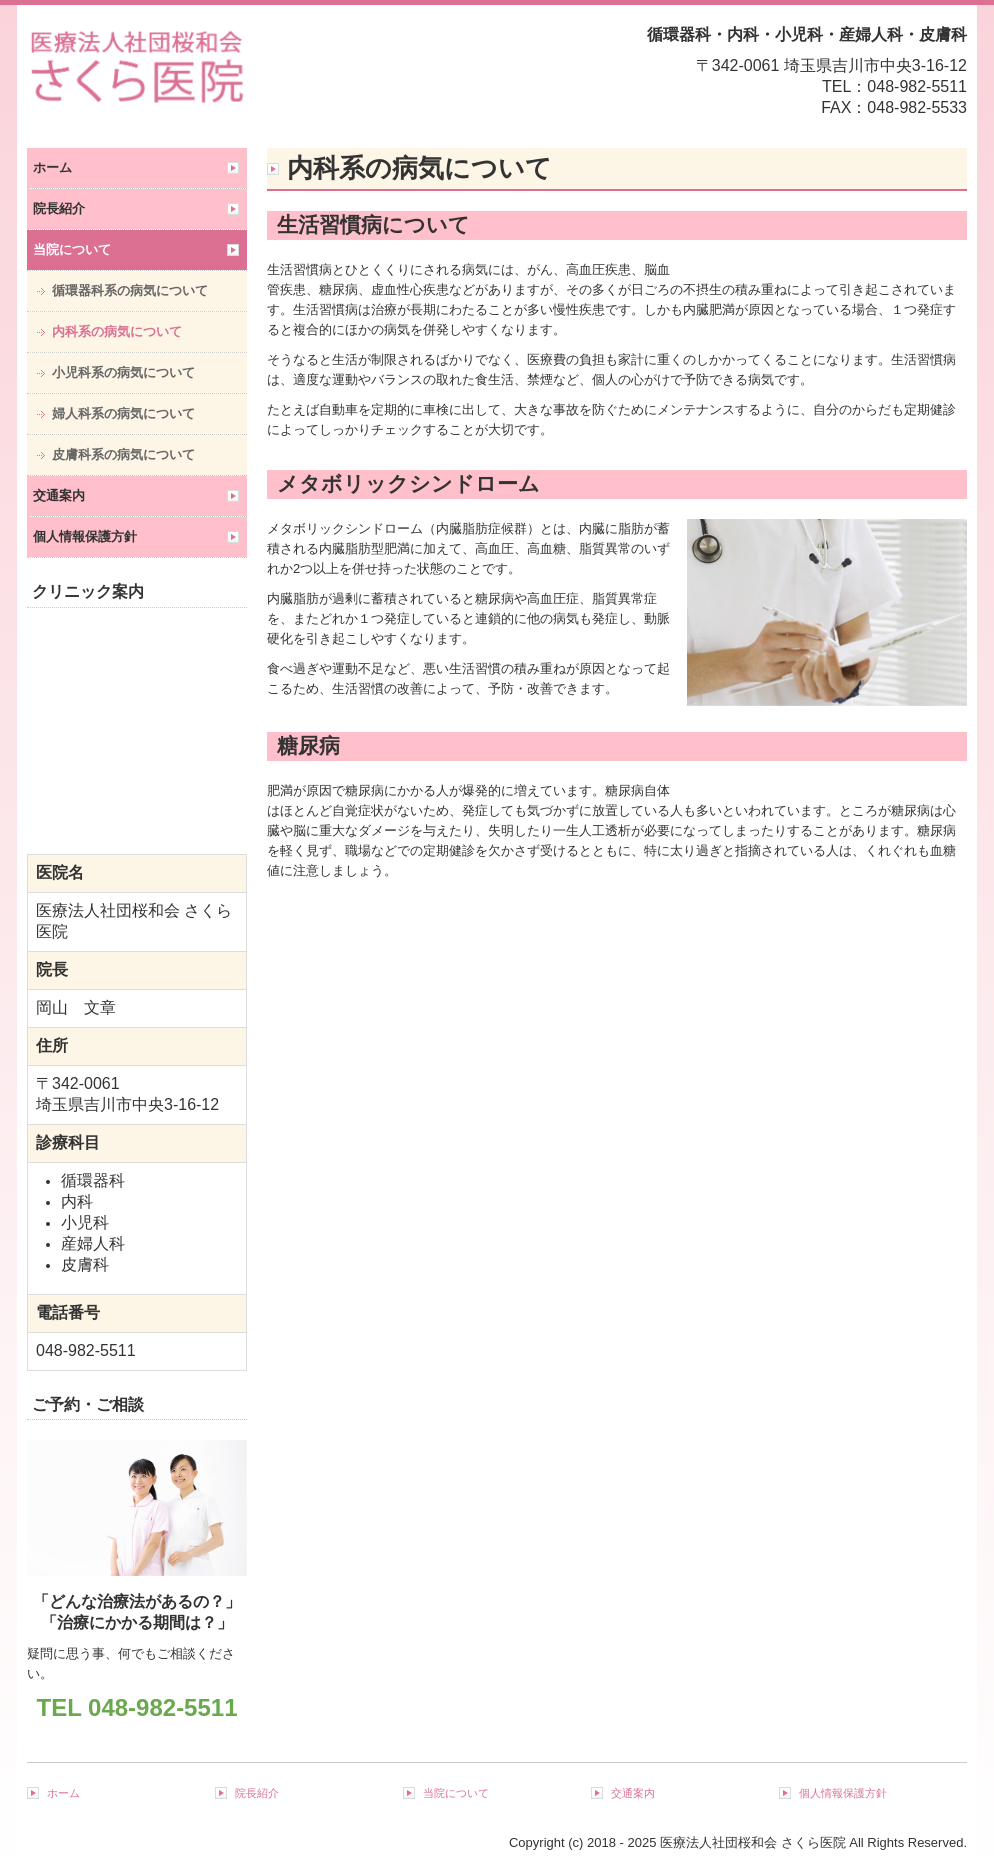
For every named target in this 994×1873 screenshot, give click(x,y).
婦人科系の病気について (123, 413)
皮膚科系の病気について (123, 454)
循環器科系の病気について (130, 290)
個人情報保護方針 (85, 536)
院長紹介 (59, 208)
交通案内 (59, 495)
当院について (72, 249)
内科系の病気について (117, 331)
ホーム (52, 167)
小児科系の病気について (123, 372)
